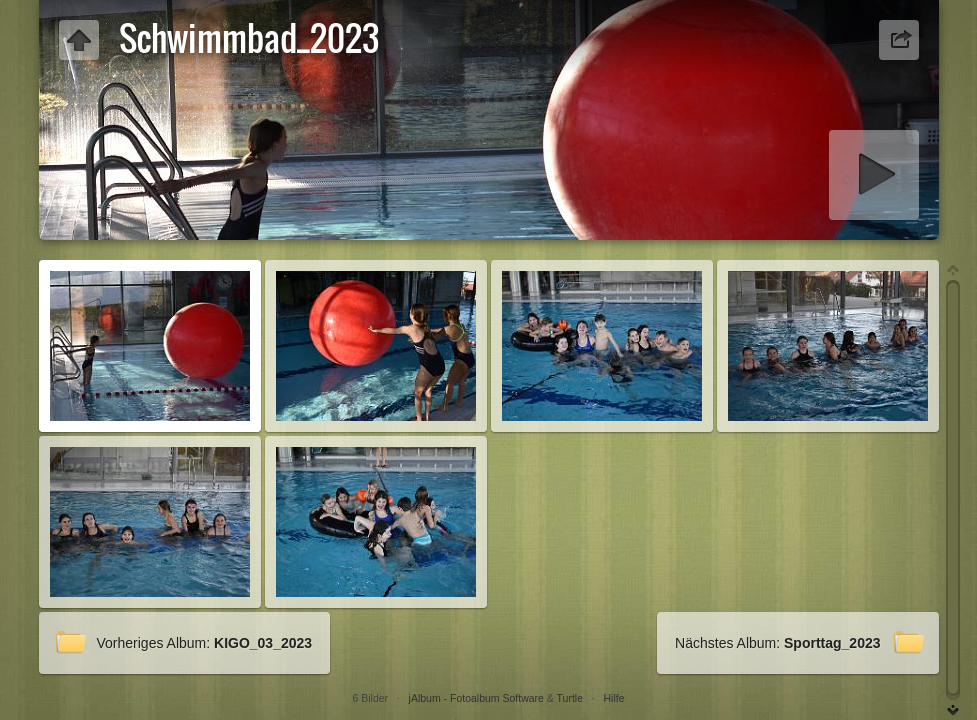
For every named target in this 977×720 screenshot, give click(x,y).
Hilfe (613, 698)
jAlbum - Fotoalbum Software (476, 698)
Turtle (570, 698)
